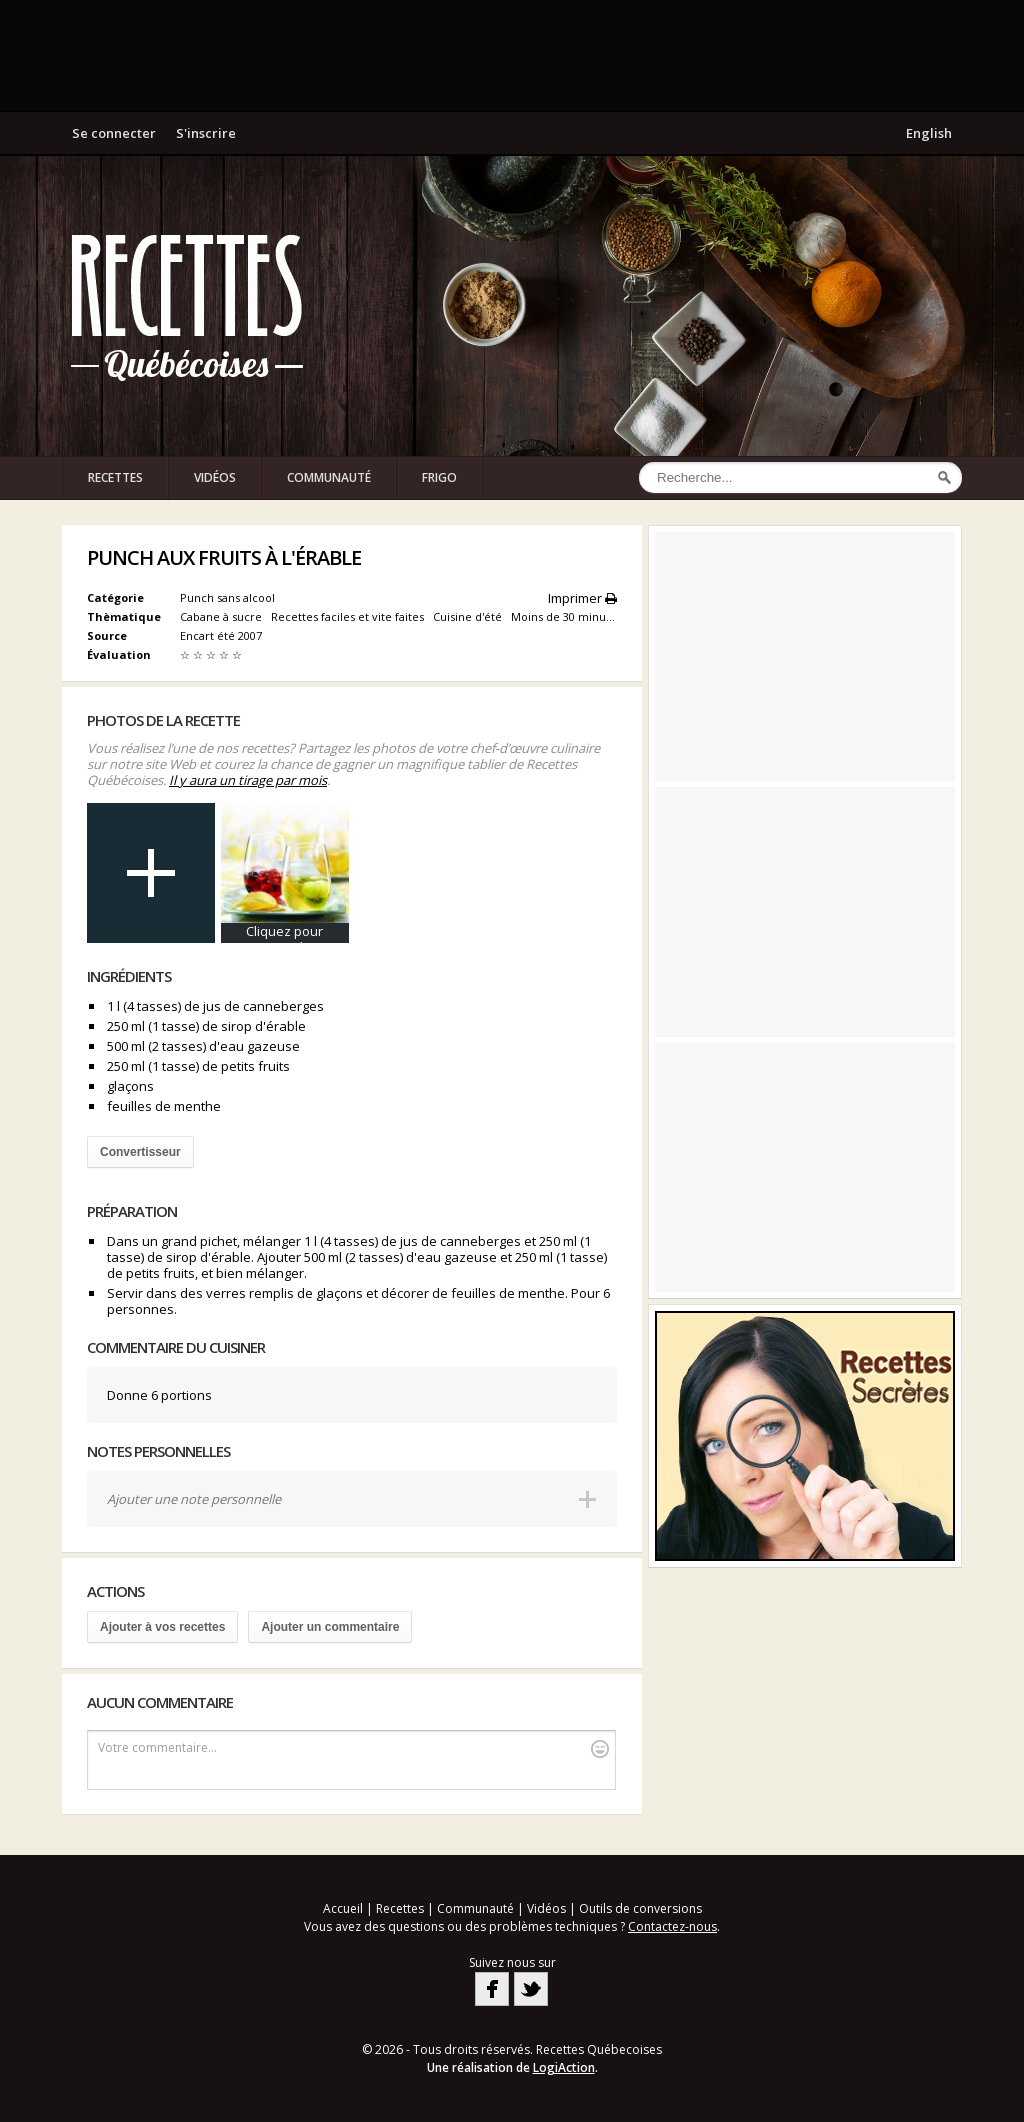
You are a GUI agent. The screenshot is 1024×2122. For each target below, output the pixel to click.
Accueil (343, 1908)
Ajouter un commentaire (330, 1627)
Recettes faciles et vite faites (349, 616)
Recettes (115, 477)
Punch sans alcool (227, 597)
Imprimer (582, 598)
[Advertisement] (512, 55)
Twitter (531, 1989)
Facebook (492, 1989)
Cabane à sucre (222, 616)
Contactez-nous (672, 1926)
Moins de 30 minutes (568, 616)
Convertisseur (140, 1152)
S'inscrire (206, 133)
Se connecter (114, 133)
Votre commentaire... (353, 1748)
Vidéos (215, 477)
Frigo (439, 477)
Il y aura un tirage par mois (248, 780)
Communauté (329, 477)
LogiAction (564, 2067)
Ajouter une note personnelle (194, 1499)
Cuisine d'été (469, 616)
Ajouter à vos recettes (162, 1627)
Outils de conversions (640, 1908)
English (929, 133)
